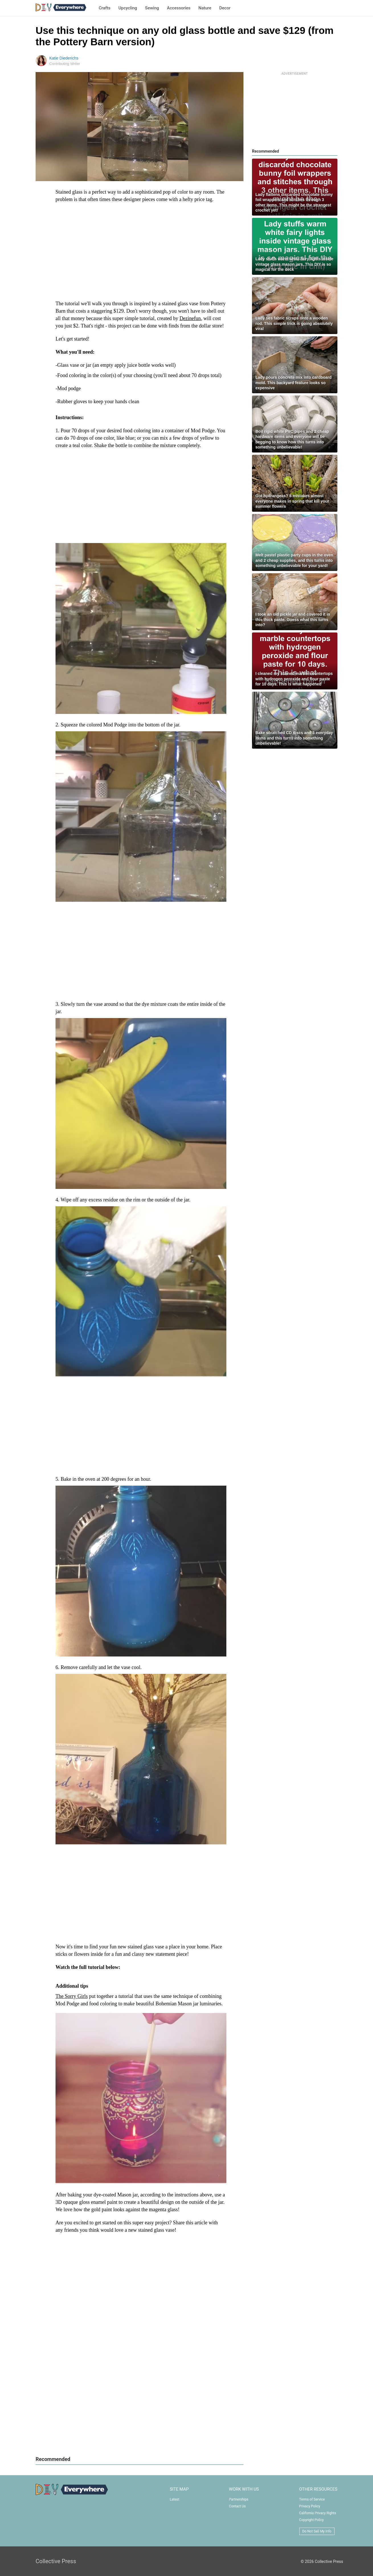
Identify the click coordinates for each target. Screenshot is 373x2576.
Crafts (104, 8)
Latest (174, 2499)
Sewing (152, 8)
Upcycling (127, 8)
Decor (224, 8)
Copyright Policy (311, 2520)
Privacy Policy (309, 2506)
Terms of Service (312, 2499)
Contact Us (237, 2506)
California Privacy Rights (317, 2513)
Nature (204, 8)
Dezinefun (190, 318)
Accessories (178, 8)
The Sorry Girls (72, 1996)
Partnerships (238, 2499)
